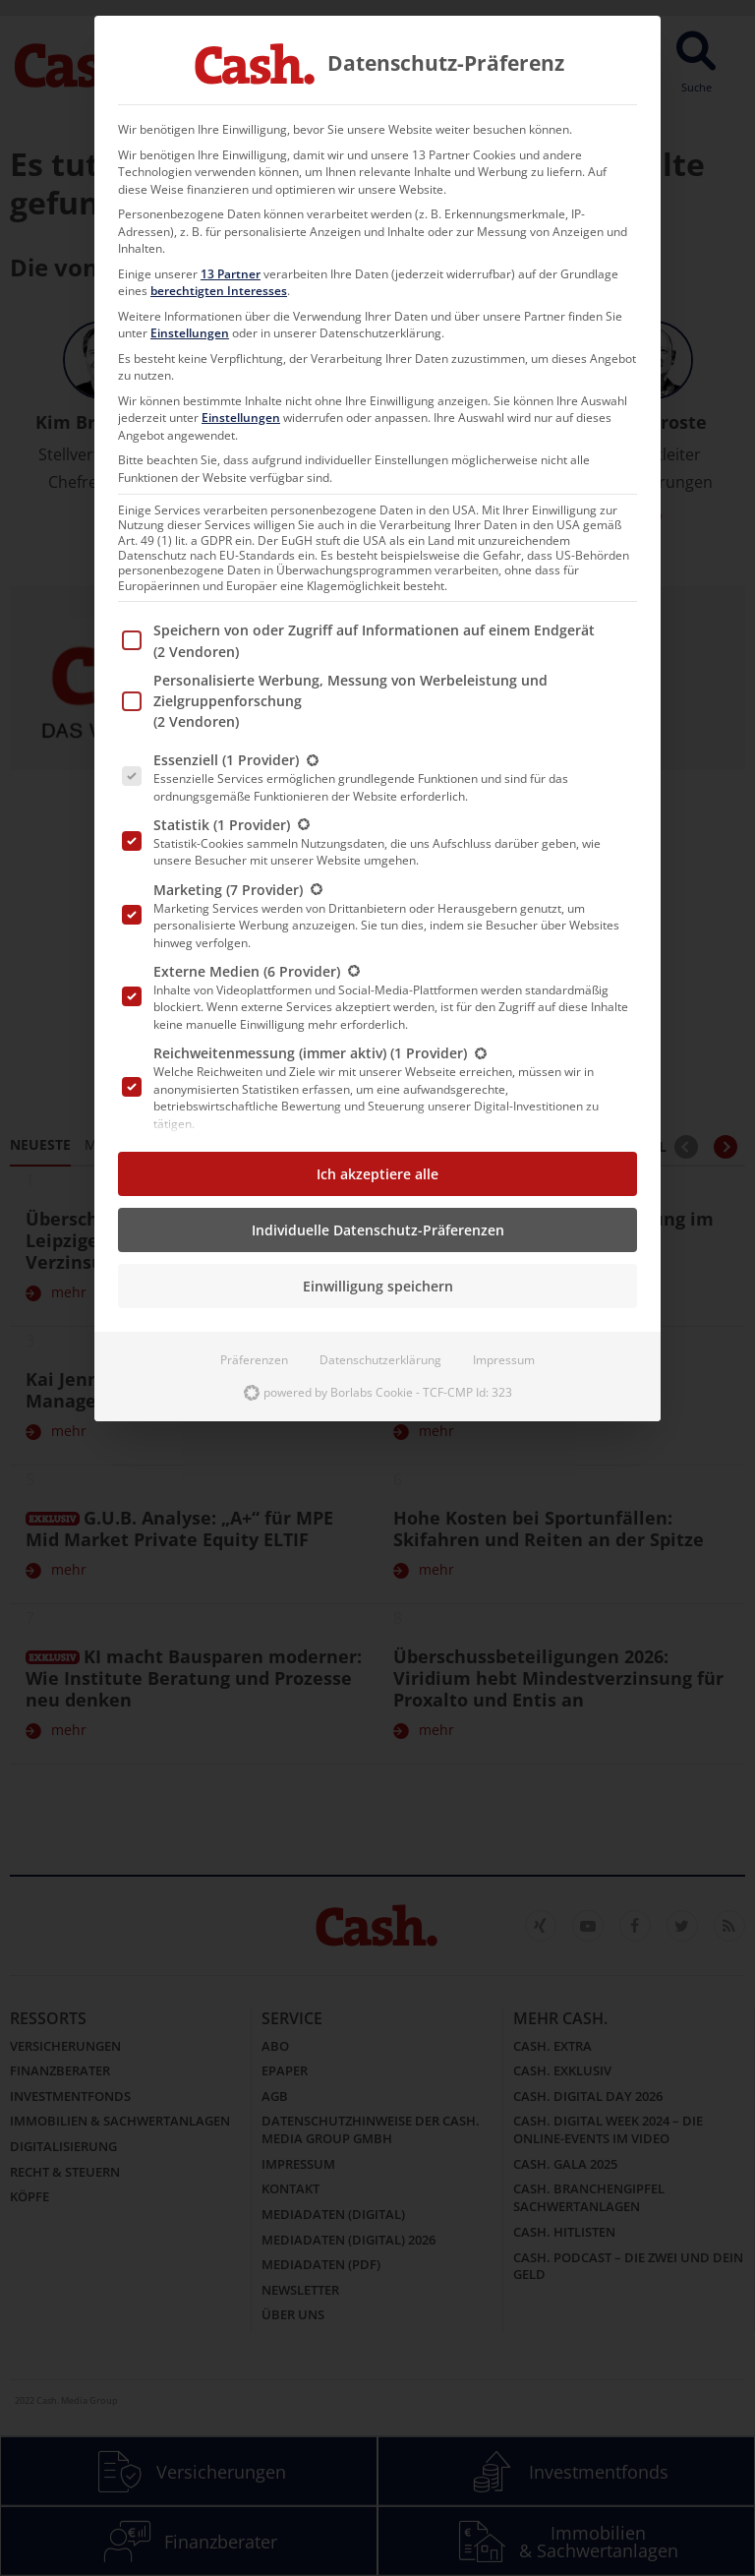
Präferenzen (254, 1359)
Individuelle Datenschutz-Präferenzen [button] (378, 1230)
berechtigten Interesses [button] (218, 290)
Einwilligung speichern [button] (378, 1286)
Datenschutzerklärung (380, 1359)
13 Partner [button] (231, 274)
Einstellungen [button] (189, 333)
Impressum (504, 1359)
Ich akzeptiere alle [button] (377, 1174)
